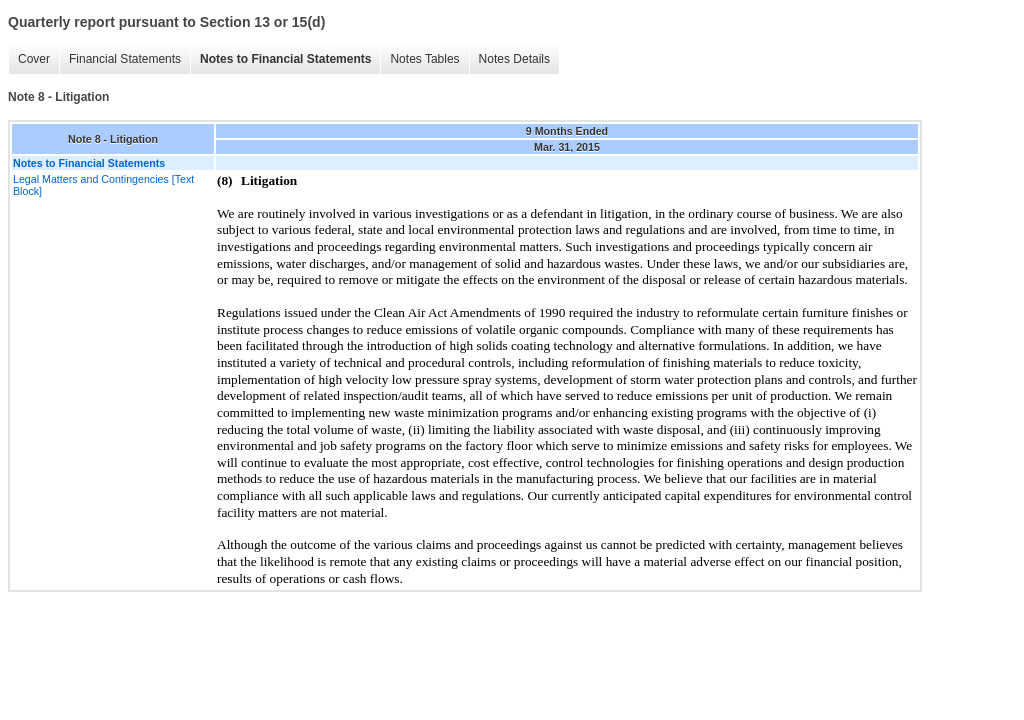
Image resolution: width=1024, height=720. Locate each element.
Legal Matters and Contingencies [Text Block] (103, 185)
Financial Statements (125, 59)
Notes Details (514, 59)
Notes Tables (424, 59)
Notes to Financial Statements (285, 59)
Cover (34, 59)
